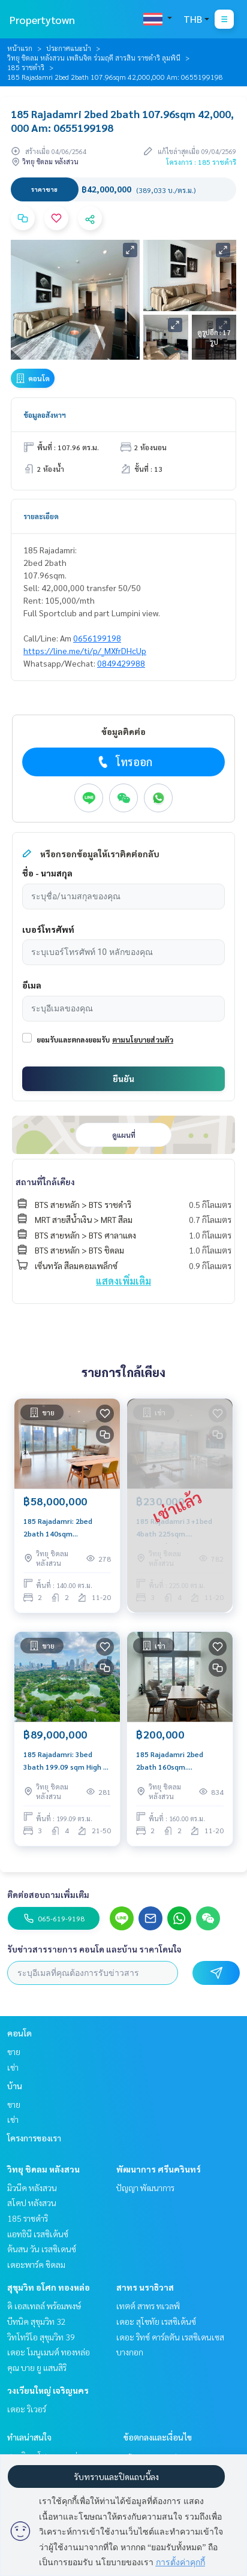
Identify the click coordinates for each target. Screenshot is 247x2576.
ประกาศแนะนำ (68, 48)
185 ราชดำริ (25, 67)
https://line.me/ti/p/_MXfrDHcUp (84, 650)
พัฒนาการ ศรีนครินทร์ (158, 2169)
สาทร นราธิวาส (145, 2287)
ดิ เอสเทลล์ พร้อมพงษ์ (44, 2305)
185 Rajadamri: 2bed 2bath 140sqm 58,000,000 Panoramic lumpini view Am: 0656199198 (61, 1527)
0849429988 (121, 663)
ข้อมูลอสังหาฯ (44, 415)
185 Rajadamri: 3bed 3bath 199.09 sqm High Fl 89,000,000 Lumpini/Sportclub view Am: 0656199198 (66, 1760)
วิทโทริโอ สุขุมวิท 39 (41, 2336)
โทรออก (123, 762)
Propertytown (42, 19)
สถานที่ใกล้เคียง (45, 1181)
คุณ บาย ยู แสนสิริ (37, 2367)
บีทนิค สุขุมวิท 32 (36, 2321)
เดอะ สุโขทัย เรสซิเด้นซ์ (156, 2321)
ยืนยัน (123, 1078)
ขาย (13, 2051)
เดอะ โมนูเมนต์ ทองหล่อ (48, 2351)
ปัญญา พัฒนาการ (145, 2187)
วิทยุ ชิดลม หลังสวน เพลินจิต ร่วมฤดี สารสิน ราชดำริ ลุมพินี (93, 57)
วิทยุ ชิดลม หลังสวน (43, 2169)
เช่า (13, 2067)
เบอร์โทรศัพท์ (48, 929)
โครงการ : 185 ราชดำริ (201, 162)
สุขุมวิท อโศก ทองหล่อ (48, 2287)
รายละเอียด (41, 516)
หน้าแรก (19, 48)
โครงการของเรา (34, 2137)
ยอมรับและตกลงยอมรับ (73, 1039)
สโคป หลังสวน (31, 2202)
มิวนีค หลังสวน (32, 2187)
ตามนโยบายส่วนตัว (142, 1039)
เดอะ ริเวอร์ (26, 2408)
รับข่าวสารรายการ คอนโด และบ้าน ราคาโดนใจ (94, 1949)
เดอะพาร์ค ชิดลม (36, 2264)
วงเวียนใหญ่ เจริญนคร (48, 2390)
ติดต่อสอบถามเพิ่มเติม (48, 1894)
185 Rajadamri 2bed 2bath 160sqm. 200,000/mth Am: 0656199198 (169, 1760)
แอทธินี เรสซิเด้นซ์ (37, 2233)
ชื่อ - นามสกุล (47, 872)
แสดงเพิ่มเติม (123, 1281)
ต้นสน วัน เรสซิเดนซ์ (41, 2248)
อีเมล (31, 985)
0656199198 (97, 637)
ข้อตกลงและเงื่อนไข (157, 2437)
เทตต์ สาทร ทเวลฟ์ (148, 2305)
